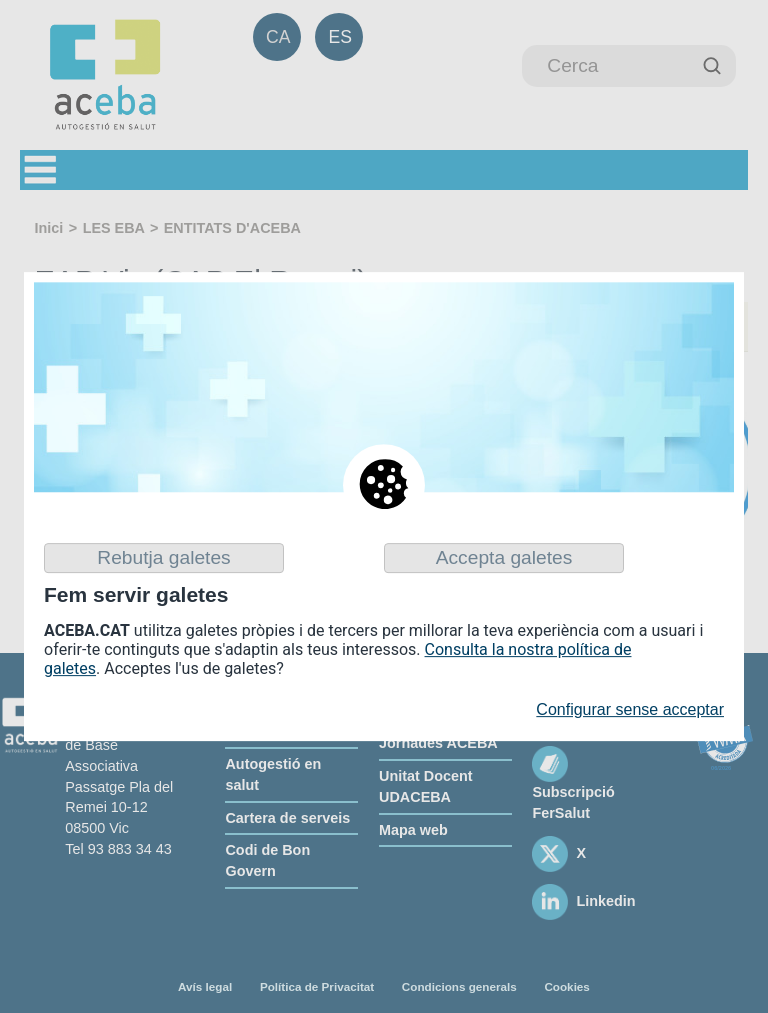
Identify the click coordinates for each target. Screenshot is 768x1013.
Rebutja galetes (163, 557)
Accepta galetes (504, 557)
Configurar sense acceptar (630, 710)
